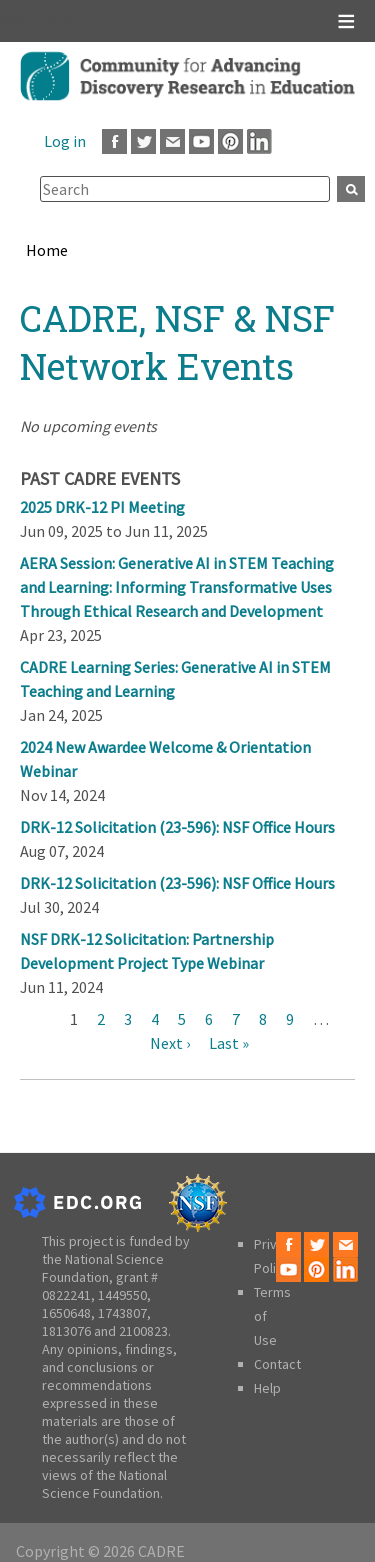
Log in (65, 141)
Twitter (143, 141)
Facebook (114, 141)
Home (47, 250)
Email (172, 141)
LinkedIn (259, 141)
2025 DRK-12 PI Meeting (102, 507)
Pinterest (230, 141)
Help (267, 1388)
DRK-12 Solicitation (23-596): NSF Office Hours (177, 827)
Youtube (201, 141)
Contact (277, 1364)
